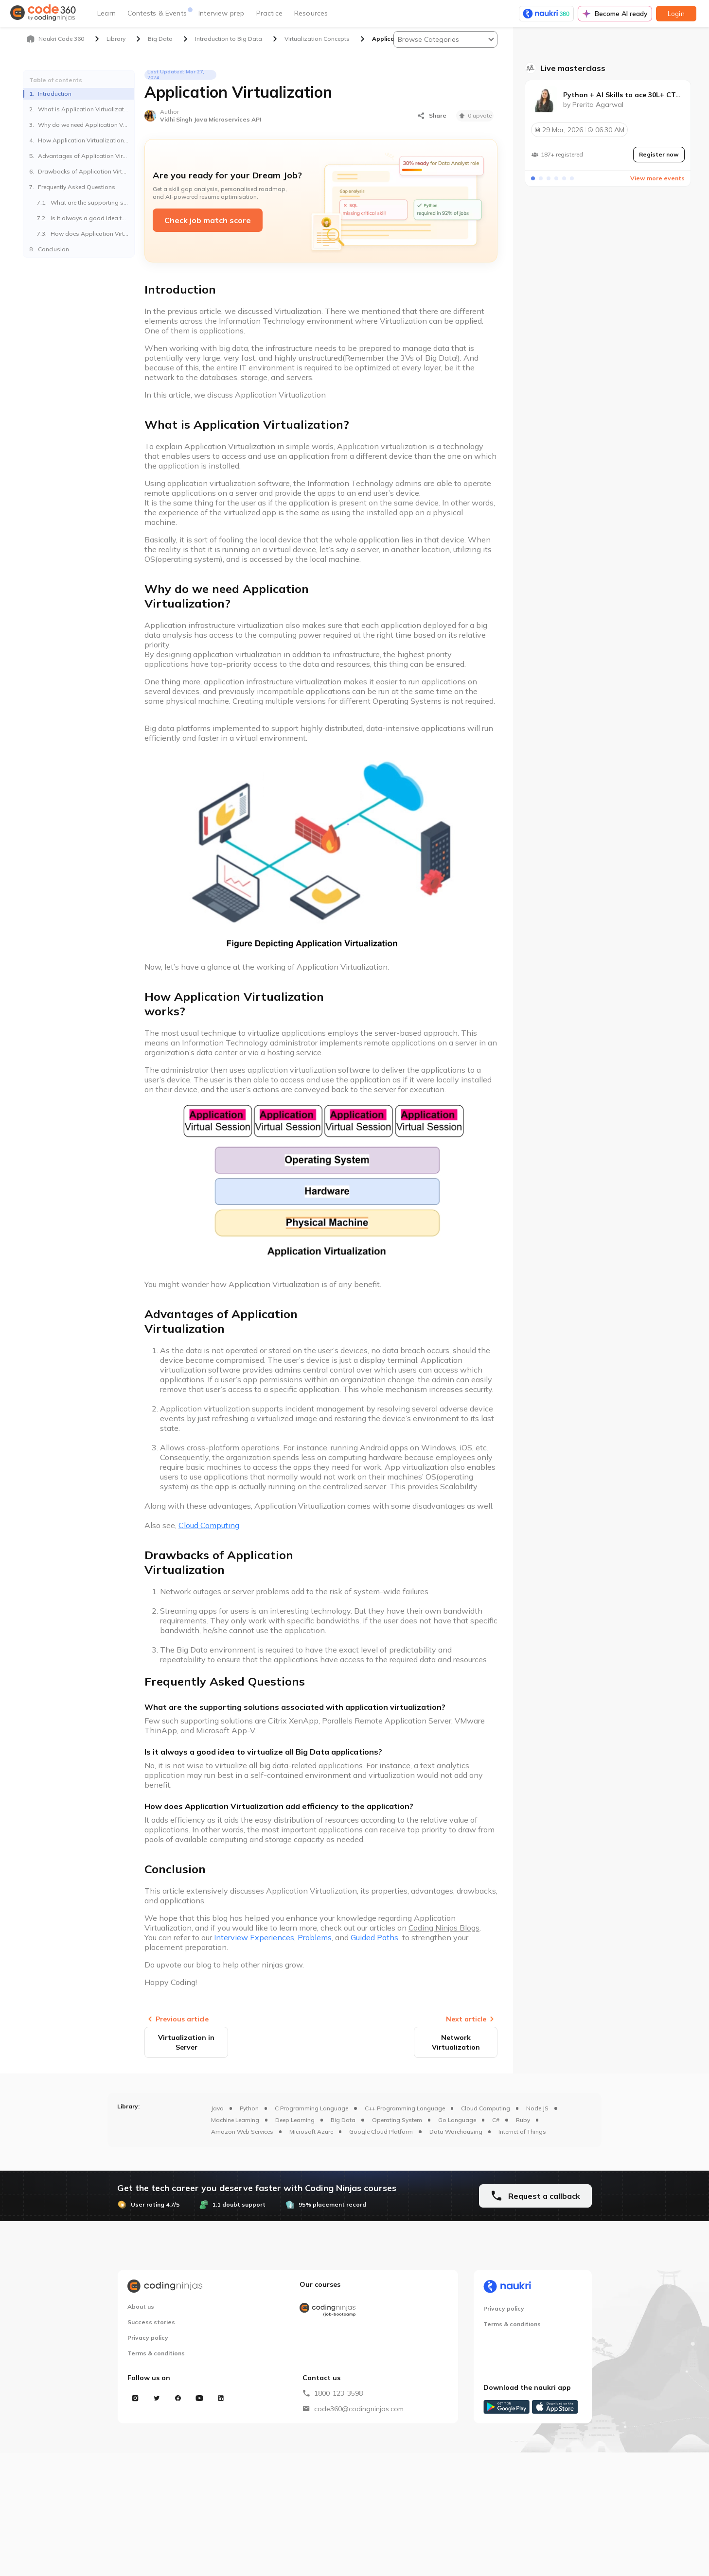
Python (249, 2108)
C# (495, 2119)
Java (217, 2108)
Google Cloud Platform (381, 2131)
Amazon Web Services (242, 2131)
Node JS (537, 2108)
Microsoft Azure (311, 2131)
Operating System (397, 2119)
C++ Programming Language (405, 2108)
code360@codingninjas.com (359, 2408)
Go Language (457, 2119)
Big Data (343, 2119)
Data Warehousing (455, 2131)
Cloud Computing (485, 2108)
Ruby (523, 2119)
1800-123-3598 (338, 2393)
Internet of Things (522, 2131)
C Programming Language (311, 2108)
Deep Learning (295, 2119)
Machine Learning (235, 2119)
